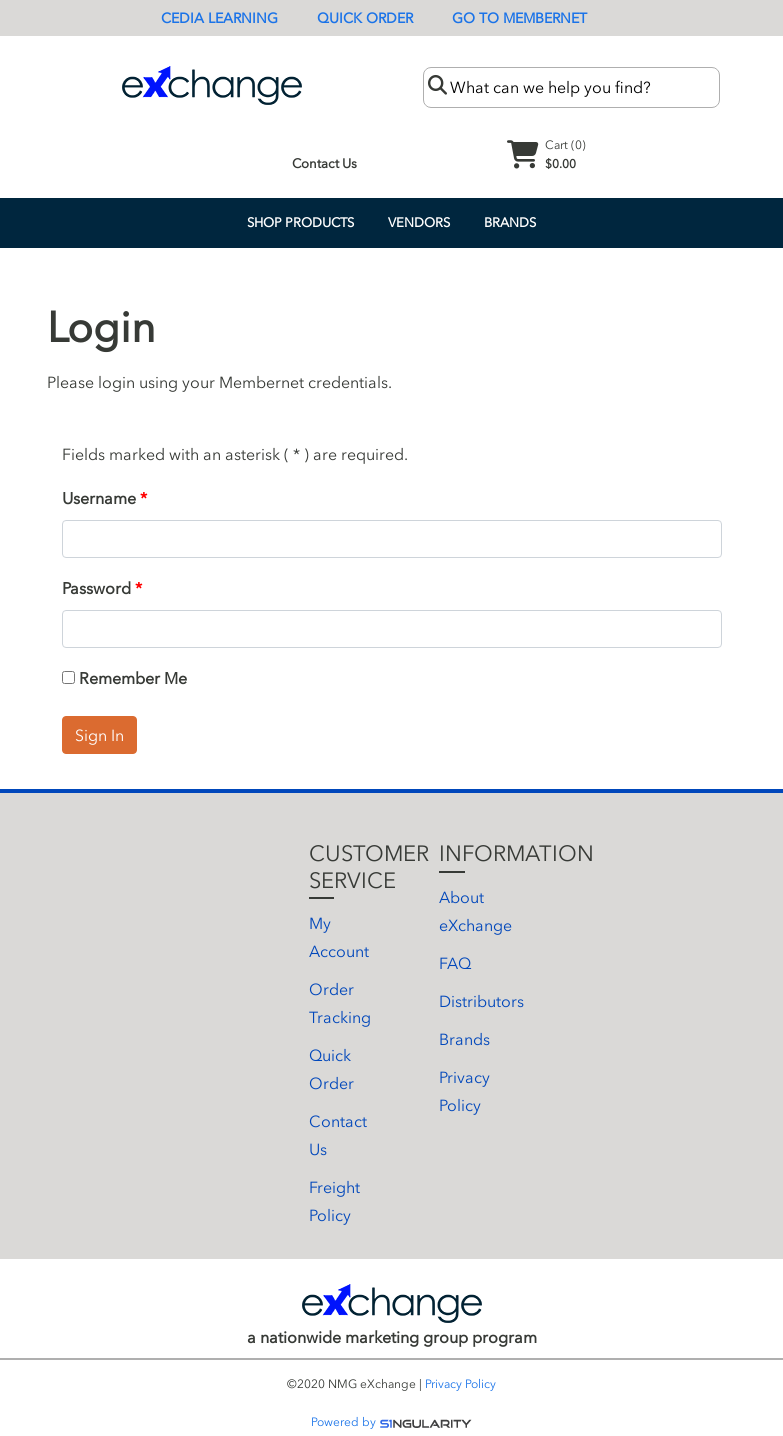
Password (96, 588)
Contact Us (324, 163)
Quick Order (365, 18)
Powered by (391, 1422)
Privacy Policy (460, 1384)
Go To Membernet (519, 18)
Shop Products (300, 222)
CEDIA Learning (219, 18)
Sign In (99, 735)
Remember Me (124, 678)
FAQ (455, 963)
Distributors (481, 1001)
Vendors (419, 222)
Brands (510, 222)
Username (99, 498)
